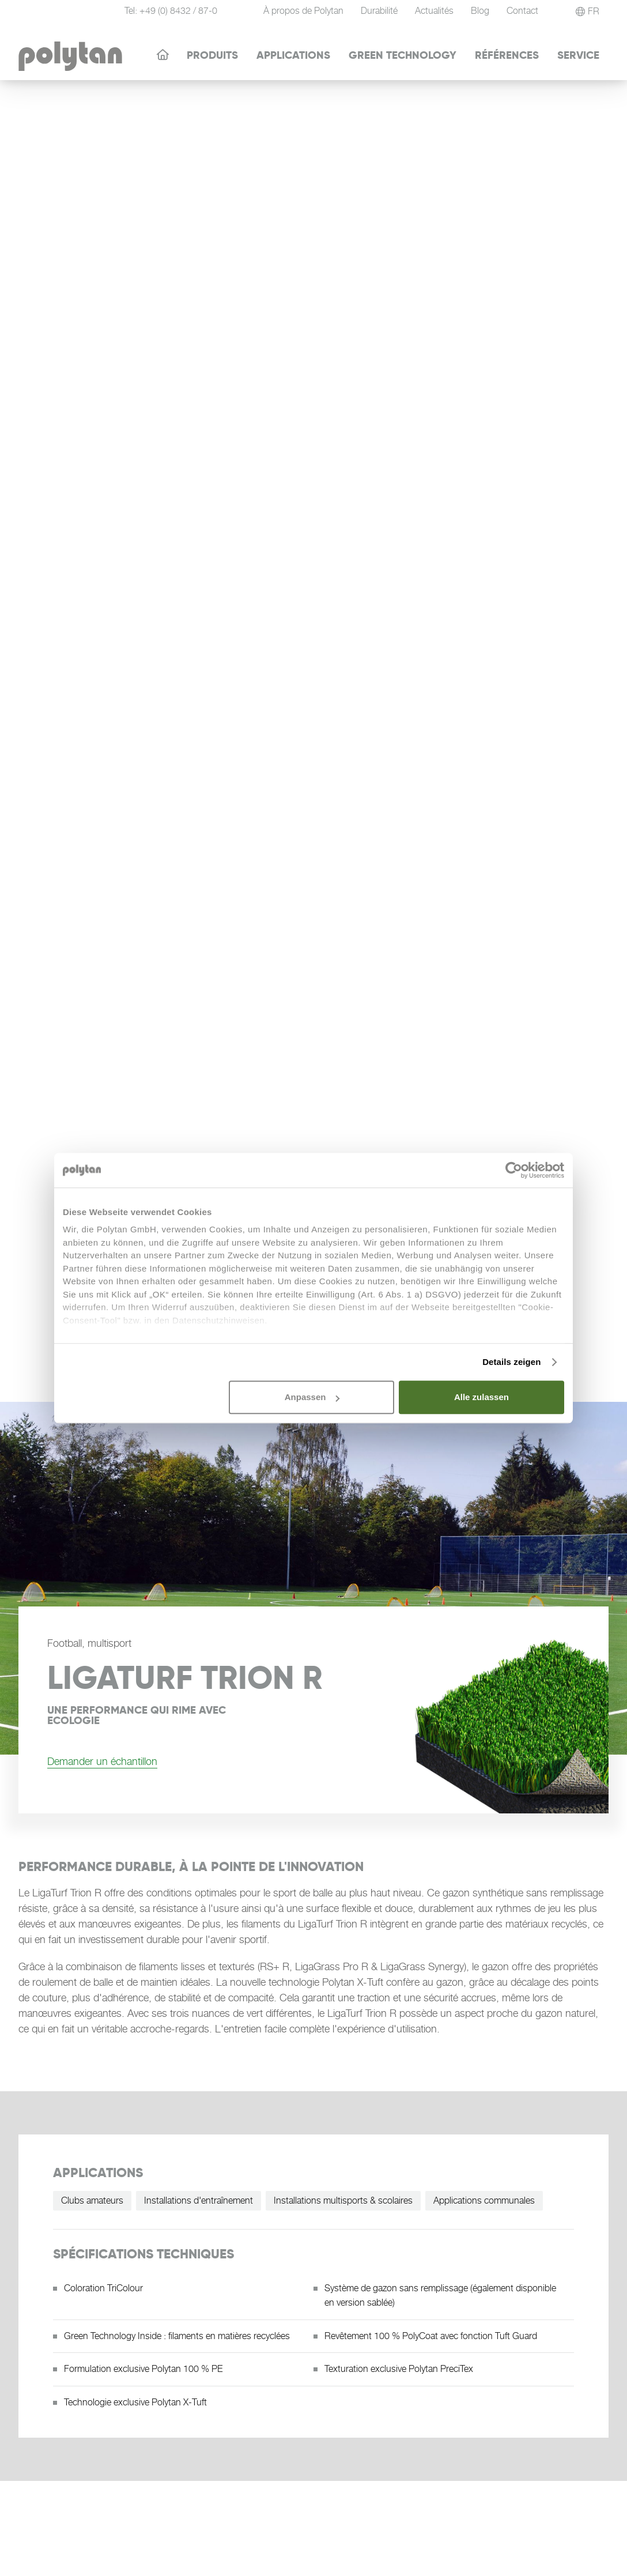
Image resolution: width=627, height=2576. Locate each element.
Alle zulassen (481, 1397)
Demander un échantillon (102, 1761)
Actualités (434, 10)
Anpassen (312, 1397)
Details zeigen (511, 1362)
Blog (480, 10)
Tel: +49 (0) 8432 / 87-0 (170, 10)
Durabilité (379, 10)
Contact (522, 10)
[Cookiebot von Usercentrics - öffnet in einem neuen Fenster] (513, 1170)
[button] (587, 11)
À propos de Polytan (303, 10)
